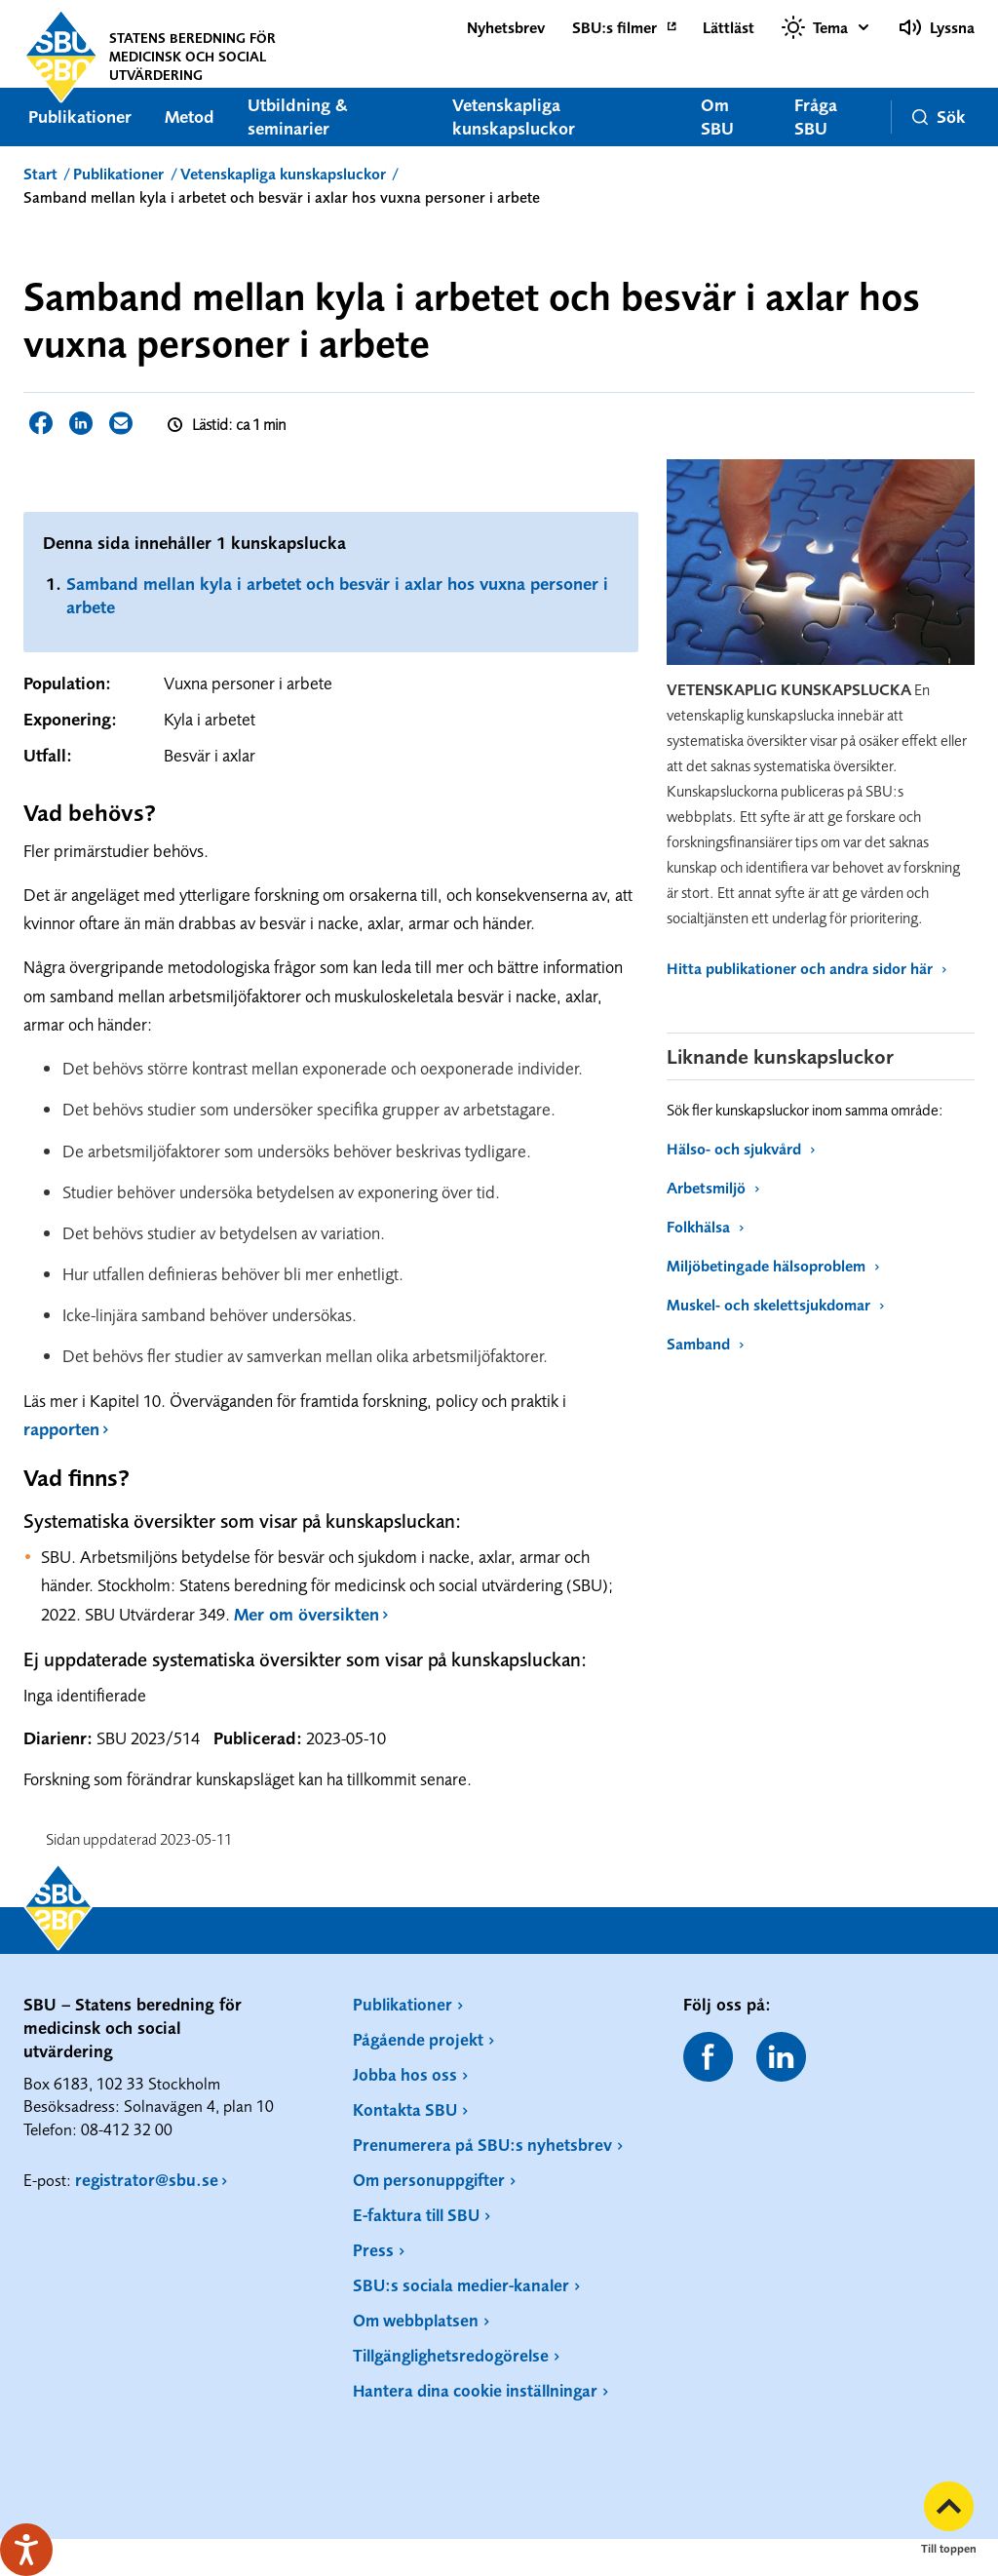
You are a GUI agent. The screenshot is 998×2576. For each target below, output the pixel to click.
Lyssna (937, 27)
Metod (189, 116)
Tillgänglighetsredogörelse (451, 2355)
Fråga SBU (815, 117)
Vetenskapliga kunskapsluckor (513, 117)
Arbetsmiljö (713, 1187)
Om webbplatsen (416, 2320)
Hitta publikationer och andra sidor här (806, 968)
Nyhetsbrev (506, 27)
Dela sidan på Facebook (41, 423)
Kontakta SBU (405, 2109)
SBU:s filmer (614, 27)
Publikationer (80, 116)
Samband (705, 1343)
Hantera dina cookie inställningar (475, 2390)
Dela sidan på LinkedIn (81, 423)
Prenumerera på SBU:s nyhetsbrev (482, 2144)
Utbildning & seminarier (298, 117)
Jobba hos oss (405, 2074)
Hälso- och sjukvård (741, 1148)
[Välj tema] (826, 27)
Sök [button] (939, 116)
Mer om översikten (306, 1614)
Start (40, 173)
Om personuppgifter (429, 2179)
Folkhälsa (705, 1226)
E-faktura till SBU (416, 2215)
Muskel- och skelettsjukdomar (775, 1304)
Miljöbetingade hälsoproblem (773, 1265)
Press (373, 2250)
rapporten (61, 1429)
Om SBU (717, 117)
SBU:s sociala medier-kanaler (461, 2285)
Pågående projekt (418, 2039)
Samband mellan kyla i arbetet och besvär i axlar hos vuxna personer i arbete (337, 595)
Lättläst (728, 27)
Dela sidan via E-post (121, 423)
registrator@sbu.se (146, 2179)
